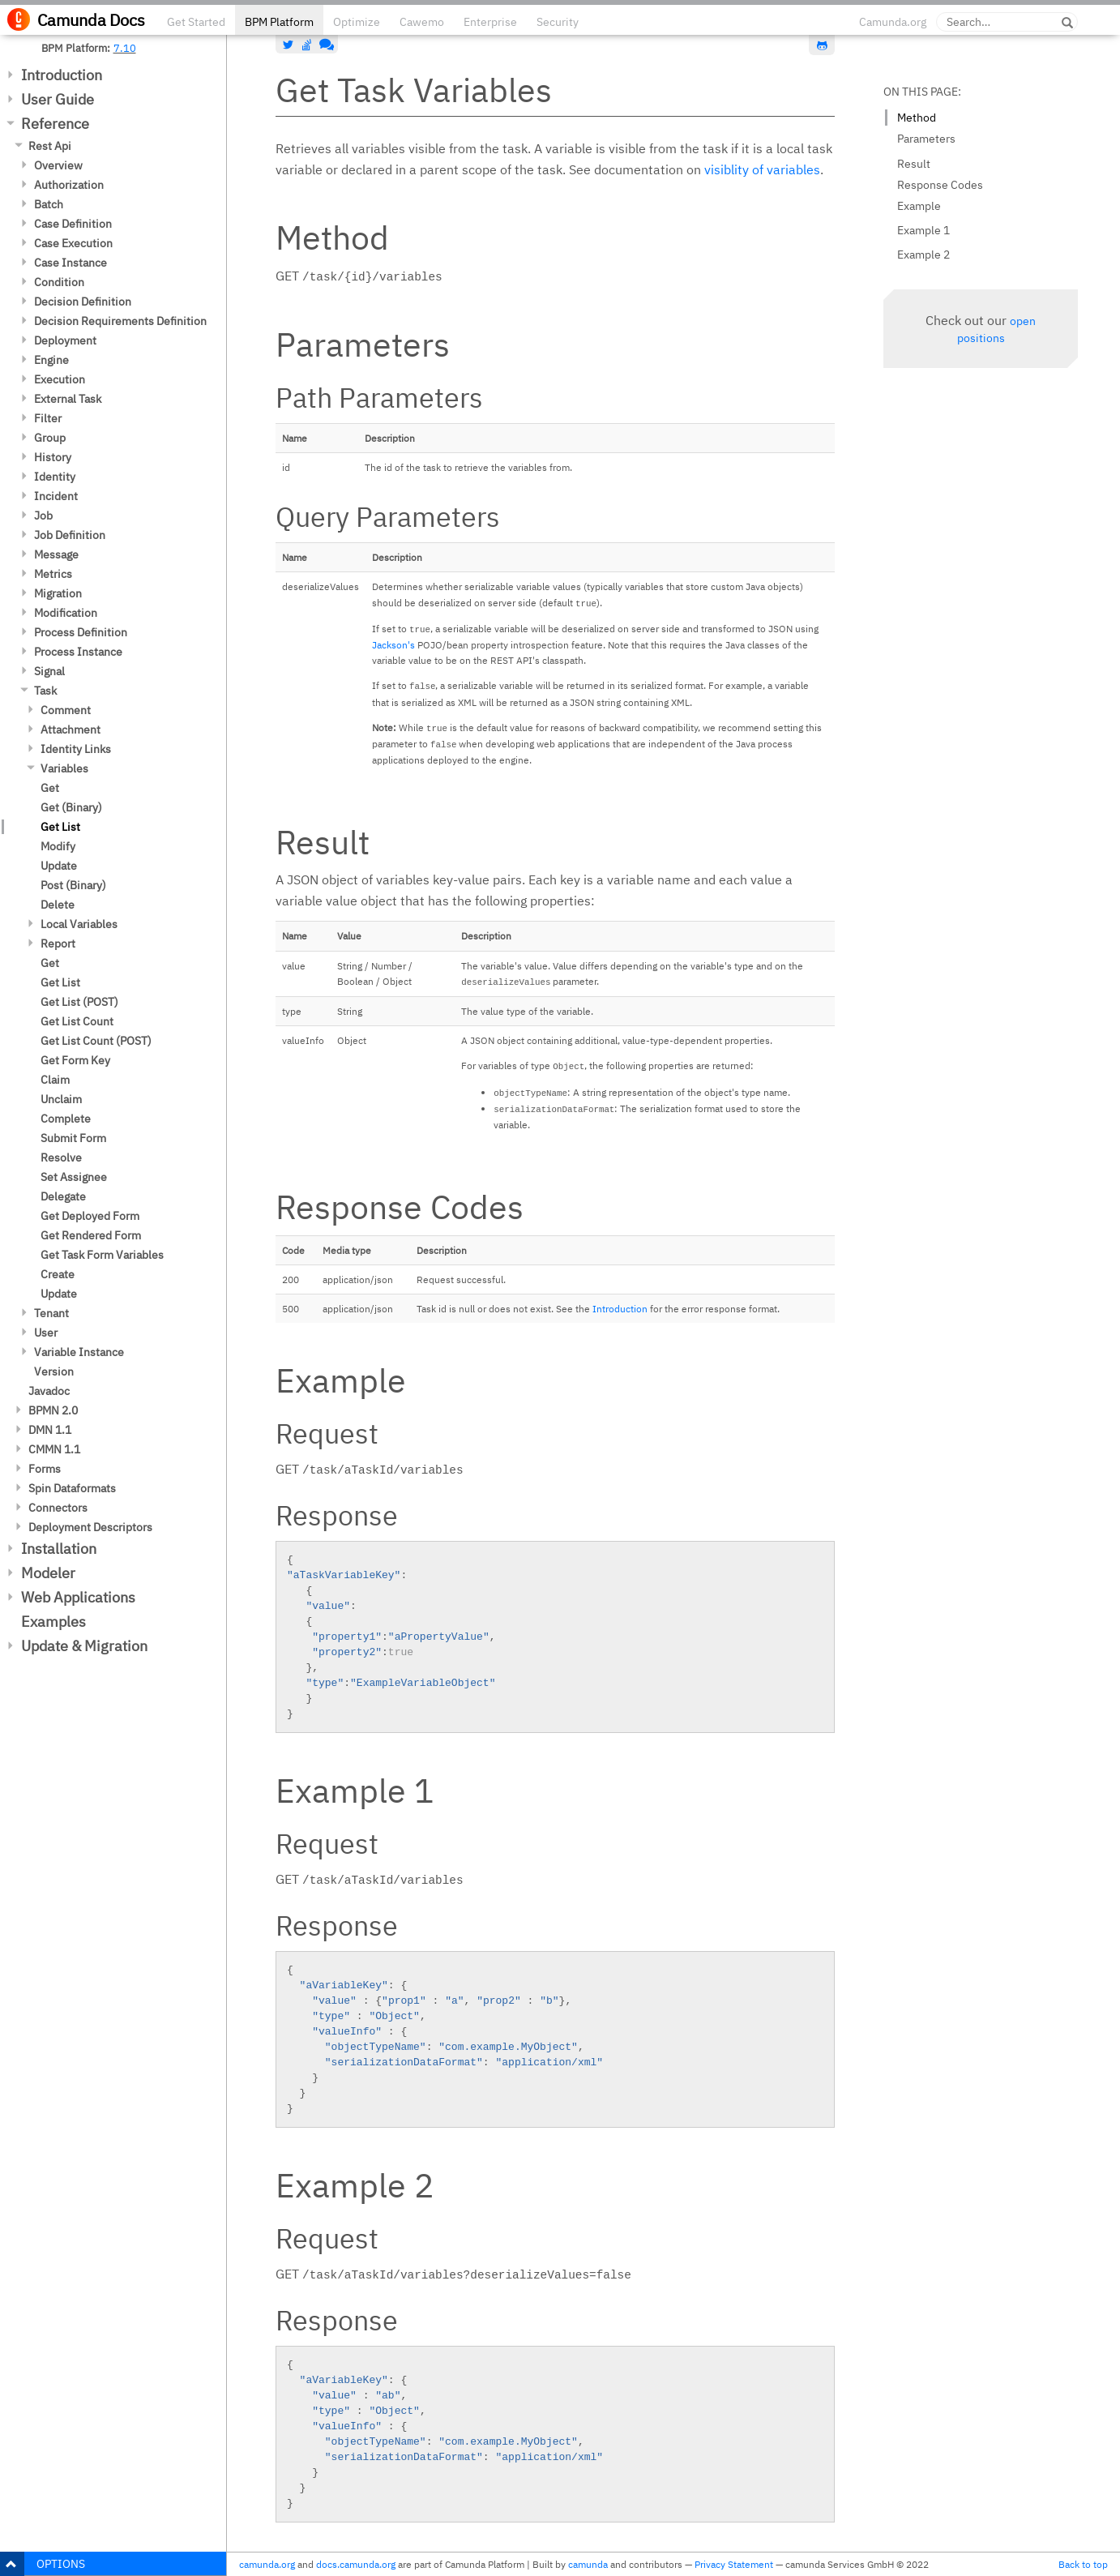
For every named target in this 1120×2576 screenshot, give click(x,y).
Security (557, 22)
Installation (58, 1548)
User (46, 1332)
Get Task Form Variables (102, 1254)
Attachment (70, 729)
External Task (67, 399)
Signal (49, 671)
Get (50, 788)
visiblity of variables (762, 169)
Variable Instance (79, 1352)
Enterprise (490, 22)
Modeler (48, 1573)
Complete (66, 1118)
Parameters (926, 138)
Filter (48, 418)
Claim (55, 1079)
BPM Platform (279, 22)
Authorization (69, 185)
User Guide (57, 99)
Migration (58, 593)
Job (43, 515)
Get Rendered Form (91, 1235)
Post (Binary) (73, 885)
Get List (60, 826)
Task (45, 690)
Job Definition (69, 535)
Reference (55, 123)
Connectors (58, 1507)
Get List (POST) (79, 1002)
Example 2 (923, 254)
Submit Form (73, 1138)
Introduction (61, 75)
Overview (58, 165)
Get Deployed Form (90, 1216)
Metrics (53, 574)
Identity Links (76, 749)
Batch (48, 204)
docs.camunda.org (355, 2564)
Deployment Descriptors (90, 1527)
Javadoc (49, 1391)
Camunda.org (892, 22)
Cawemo (422, 22)
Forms (44, 1468)
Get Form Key (75, 1060)
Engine (51, 360)
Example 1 (923, 230)
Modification (65, 612)
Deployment (65, 340)
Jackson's (393, 645)
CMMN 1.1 (54, 1449)
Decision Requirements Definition (120, 321)
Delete (58, 904)
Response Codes (940, 185)
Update (59, 865)
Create (58, 1274)
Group (50, 437)
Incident (56, 496)
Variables (64, 768)
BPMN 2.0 (53, 1410)
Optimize (356, 22)
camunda (588, 2564)
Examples (53, 1621)
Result (913, 163)
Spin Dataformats (72, 1488)
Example (919, 206)
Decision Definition (82, 301)
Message (56, 554)
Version (54, 1371)
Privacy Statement (734, 2564)
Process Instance (78, 651)
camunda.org (267, 2564)
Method (916, 117)
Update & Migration (84, 1646)
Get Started (196, 22)
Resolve (61, 1157)
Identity (54, 476)
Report (58, 943)
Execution (59, 379)
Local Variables (79, 924)
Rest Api (49, 146)
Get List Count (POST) (96, 1040)
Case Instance (70, 262)
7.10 (124, 48)
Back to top (1083, 2564)
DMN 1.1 (49, 1430)
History (52, 457)
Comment (66, 710)
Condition (59, 282)
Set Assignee (74, 1177)
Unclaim (61, 1099)
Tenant (51, 1313)
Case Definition (73, 223)
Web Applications (78, 1597)
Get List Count (77, 1021)
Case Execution (73, 243)
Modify (58, 846)
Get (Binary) (71, 807)
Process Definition (80, 632)
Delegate (63, 1196)
